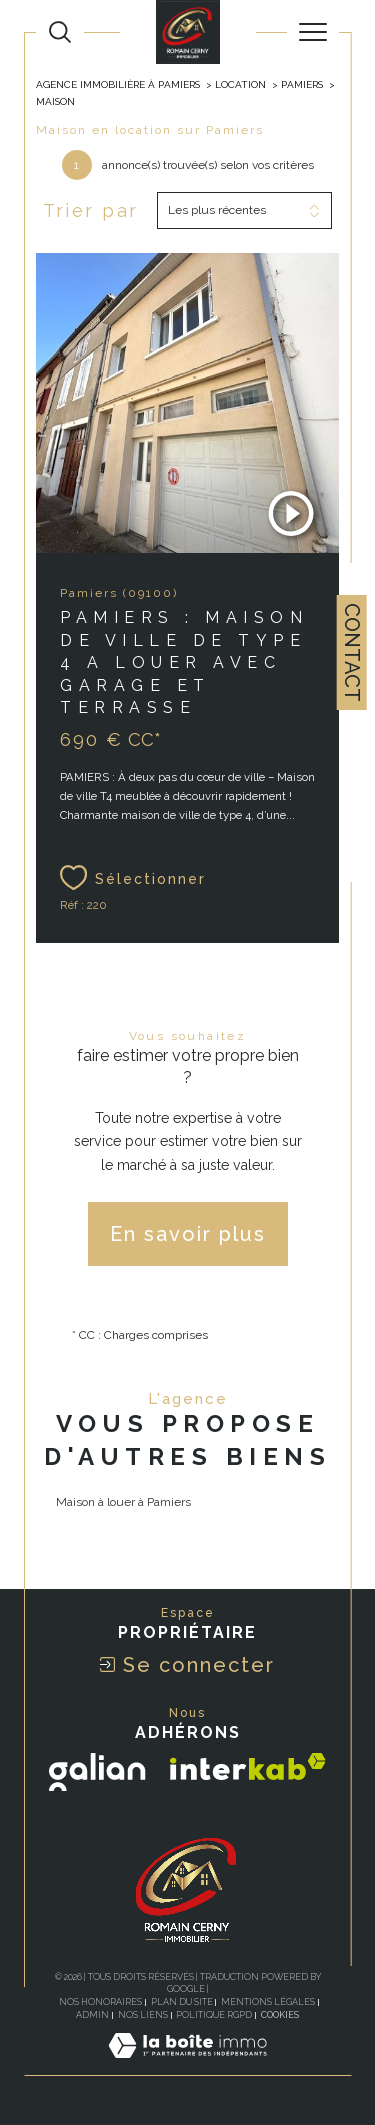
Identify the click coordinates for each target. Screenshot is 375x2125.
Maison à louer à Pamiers (123, 1502)
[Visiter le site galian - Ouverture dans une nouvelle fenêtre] (97, 1772)
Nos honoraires (100, 2002)
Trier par (91, 210)
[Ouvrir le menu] (313, 32)
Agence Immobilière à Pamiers (118, 84)
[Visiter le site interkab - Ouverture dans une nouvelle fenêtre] (248, 1766)
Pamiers (302, 84)
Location (240, 84)
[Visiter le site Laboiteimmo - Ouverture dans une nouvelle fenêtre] (187, 2066)
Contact (352, 652)
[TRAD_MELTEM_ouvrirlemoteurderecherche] (60, 32)
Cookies (280, 2015)
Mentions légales (268, 2002)
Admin (92, 2015)
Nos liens (143, 2015)
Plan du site (182, 2002)
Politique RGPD (214, 2015)
